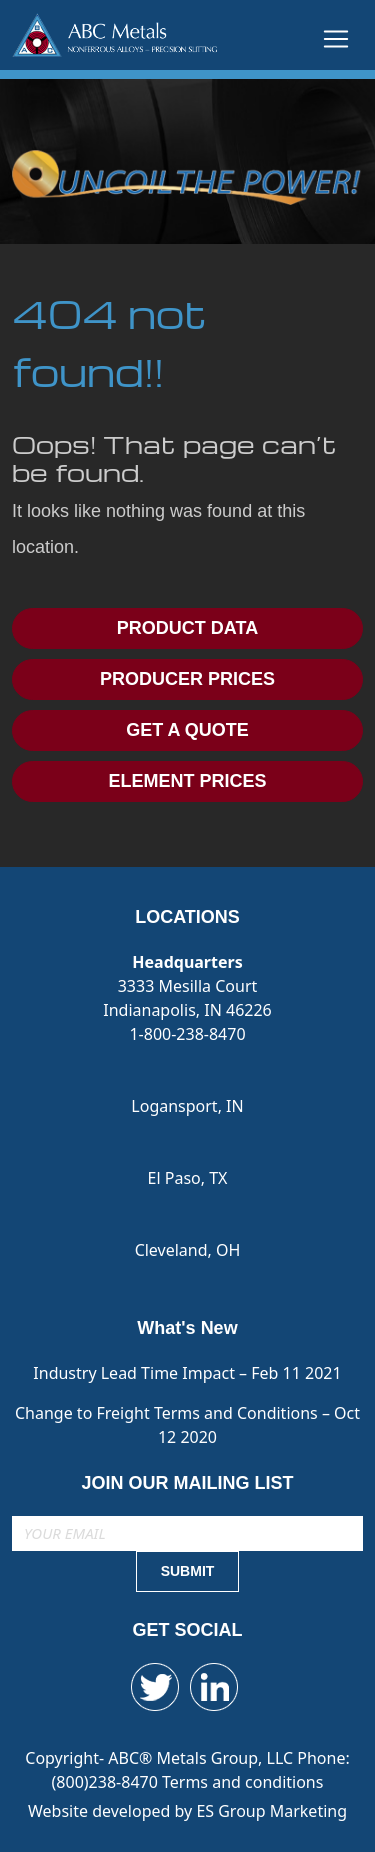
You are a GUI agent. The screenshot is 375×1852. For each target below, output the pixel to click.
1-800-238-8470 (187, 1034)
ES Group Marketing (271, 1811)
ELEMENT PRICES (187, 781)
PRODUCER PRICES (187, 679)
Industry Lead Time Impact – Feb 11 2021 (187, 1373)
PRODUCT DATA (187, 628)
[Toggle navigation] (336, 39)
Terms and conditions (242, 1782)
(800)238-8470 (107, 1782)
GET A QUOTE (187, 730)
